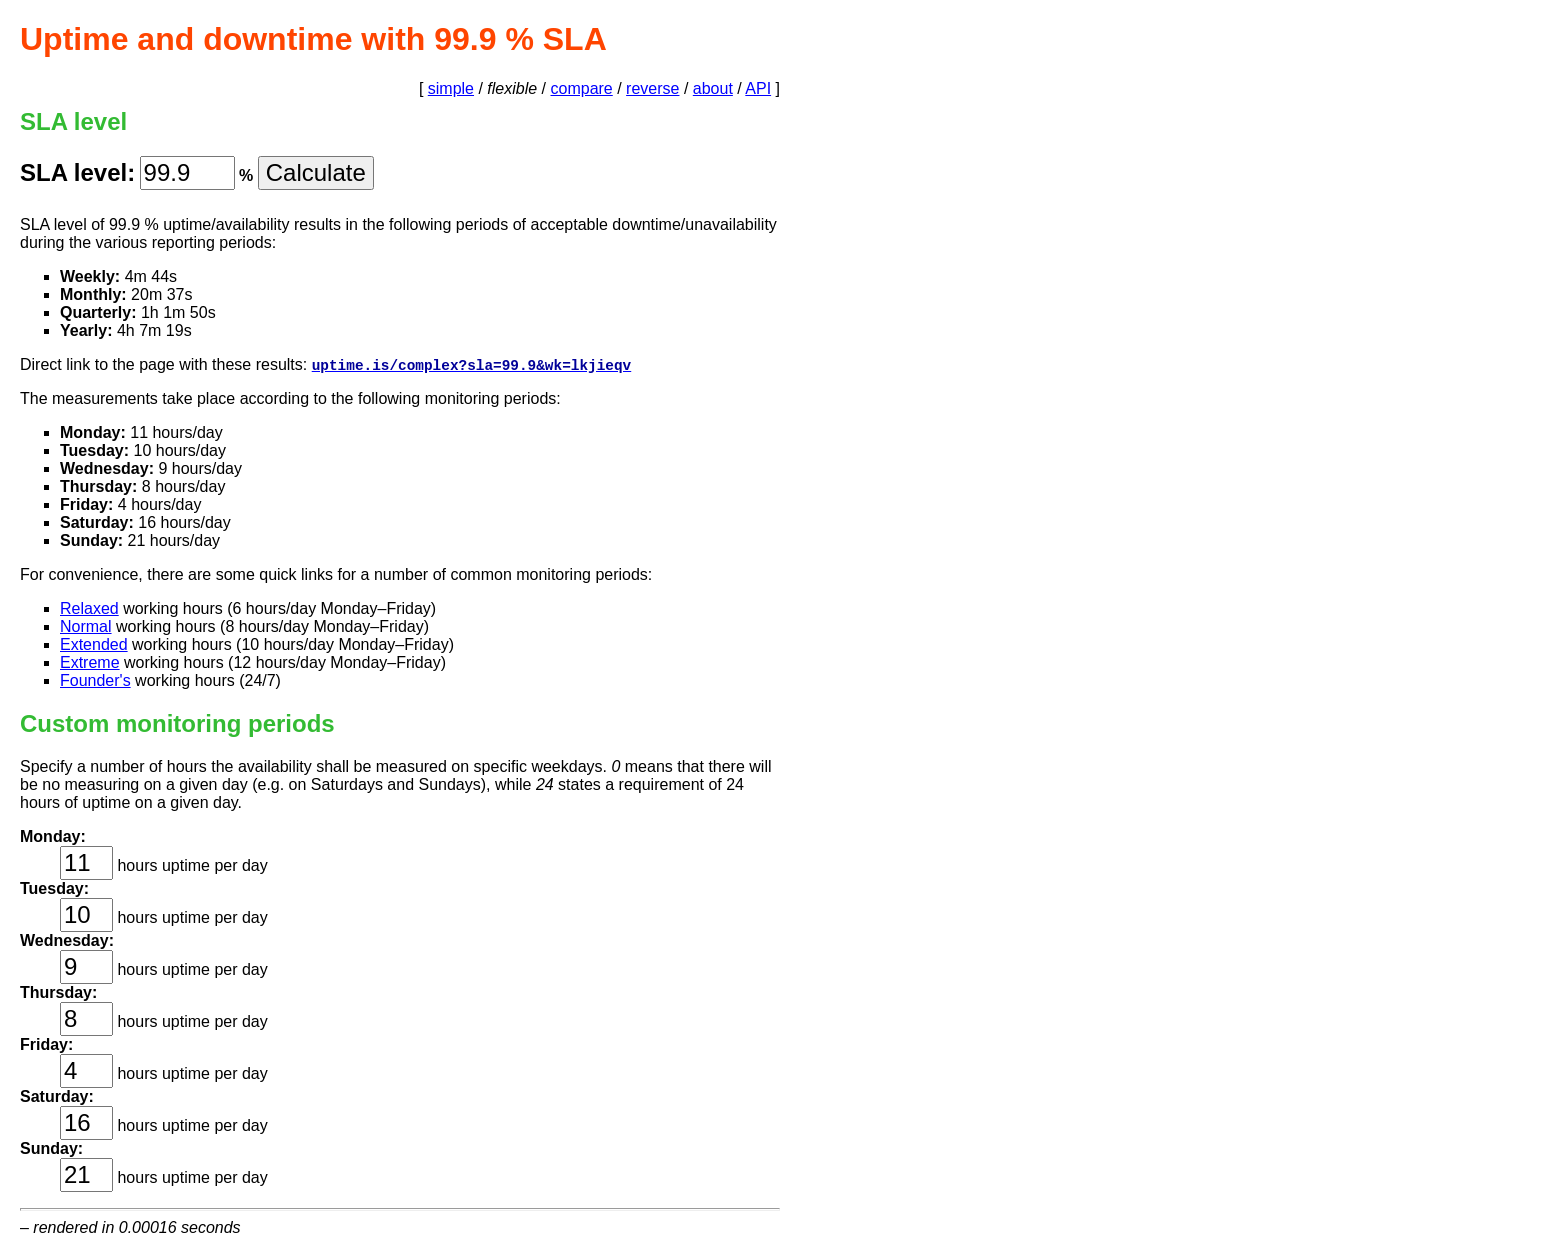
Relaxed (89, 609)
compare (582, 88)
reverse (652, 88)
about (713, 88)
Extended (94, 645)
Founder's (95, 681)
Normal (86, 627)
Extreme (90, 663)
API (758, 88)
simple (451, 88)
